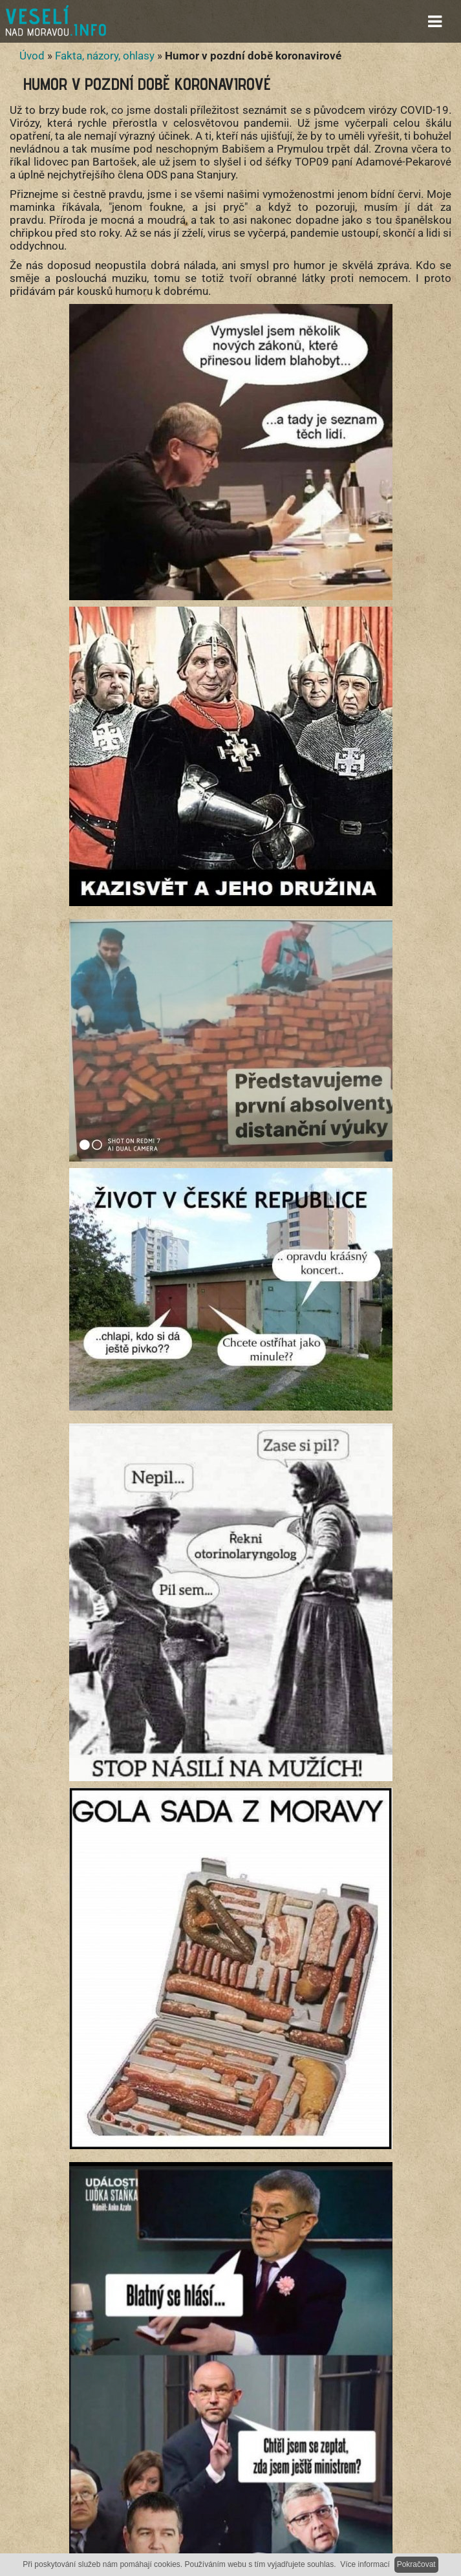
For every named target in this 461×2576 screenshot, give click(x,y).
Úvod (32, 55)
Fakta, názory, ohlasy (105, 55)
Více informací (365, 2564)
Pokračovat (416, 2564)
